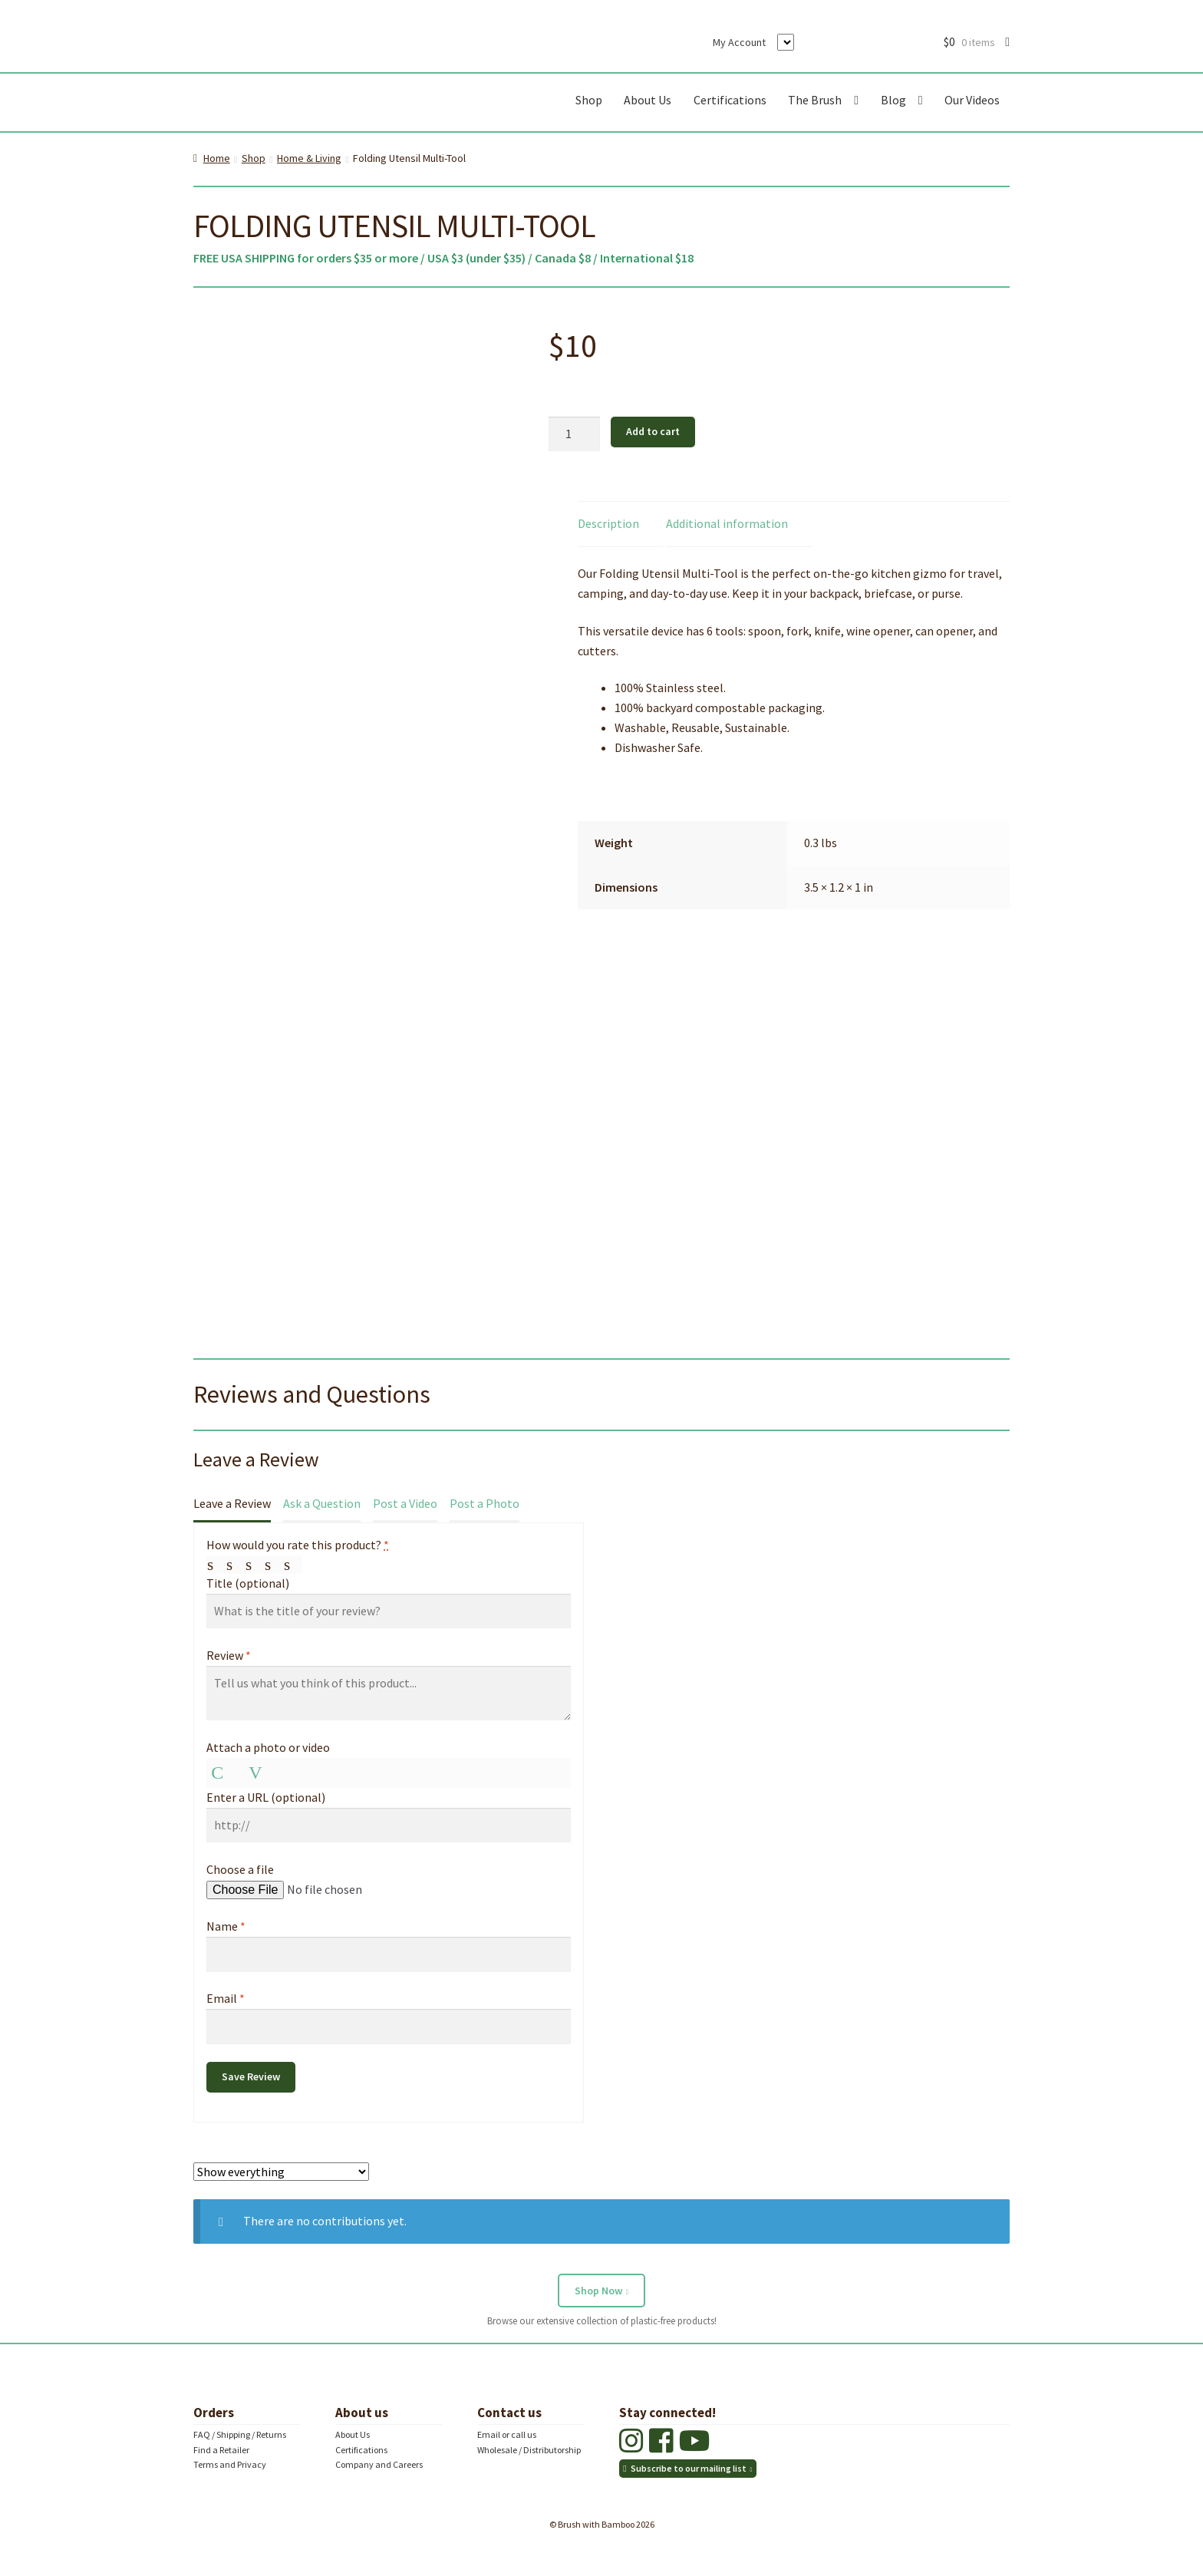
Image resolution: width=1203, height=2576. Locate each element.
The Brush (815, 99)
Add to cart (653, 431)
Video (258, 1773)
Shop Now (598, 2290)
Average (255, 1564)
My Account (739, 42)
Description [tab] (608, 523)
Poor (216, 1564)
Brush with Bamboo (316, 103)
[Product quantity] (575, 434)
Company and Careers (379, 2464)
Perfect (293, 1564)
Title (247, 1583)
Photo (220, 1773)
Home (216, 158)
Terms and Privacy (229, 2464)
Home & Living (309, 158)
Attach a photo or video (268, 1747)
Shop (588, 99)
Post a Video (405, 1503)
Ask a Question (322, 1503)
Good (274, 1564)
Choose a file (240, 1869)
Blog (893, 99)
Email (225, 1998)
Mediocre (235, 1564)
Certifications (730, 99)
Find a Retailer (221, 2450)
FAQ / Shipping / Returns (239, 2434)
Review (228, 1655)
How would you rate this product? (297, 1544)
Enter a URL (265, 1797)
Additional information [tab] (727, 523)
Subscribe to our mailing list (689, 2468)
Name (226, 1926)
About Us (647, 99)
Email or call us (506, 2434)
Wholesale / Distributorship (529, 2450)
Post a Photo (484, 1503)
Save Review (251, 2076)
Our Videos (972, 99)
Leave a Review (232, 1503)
